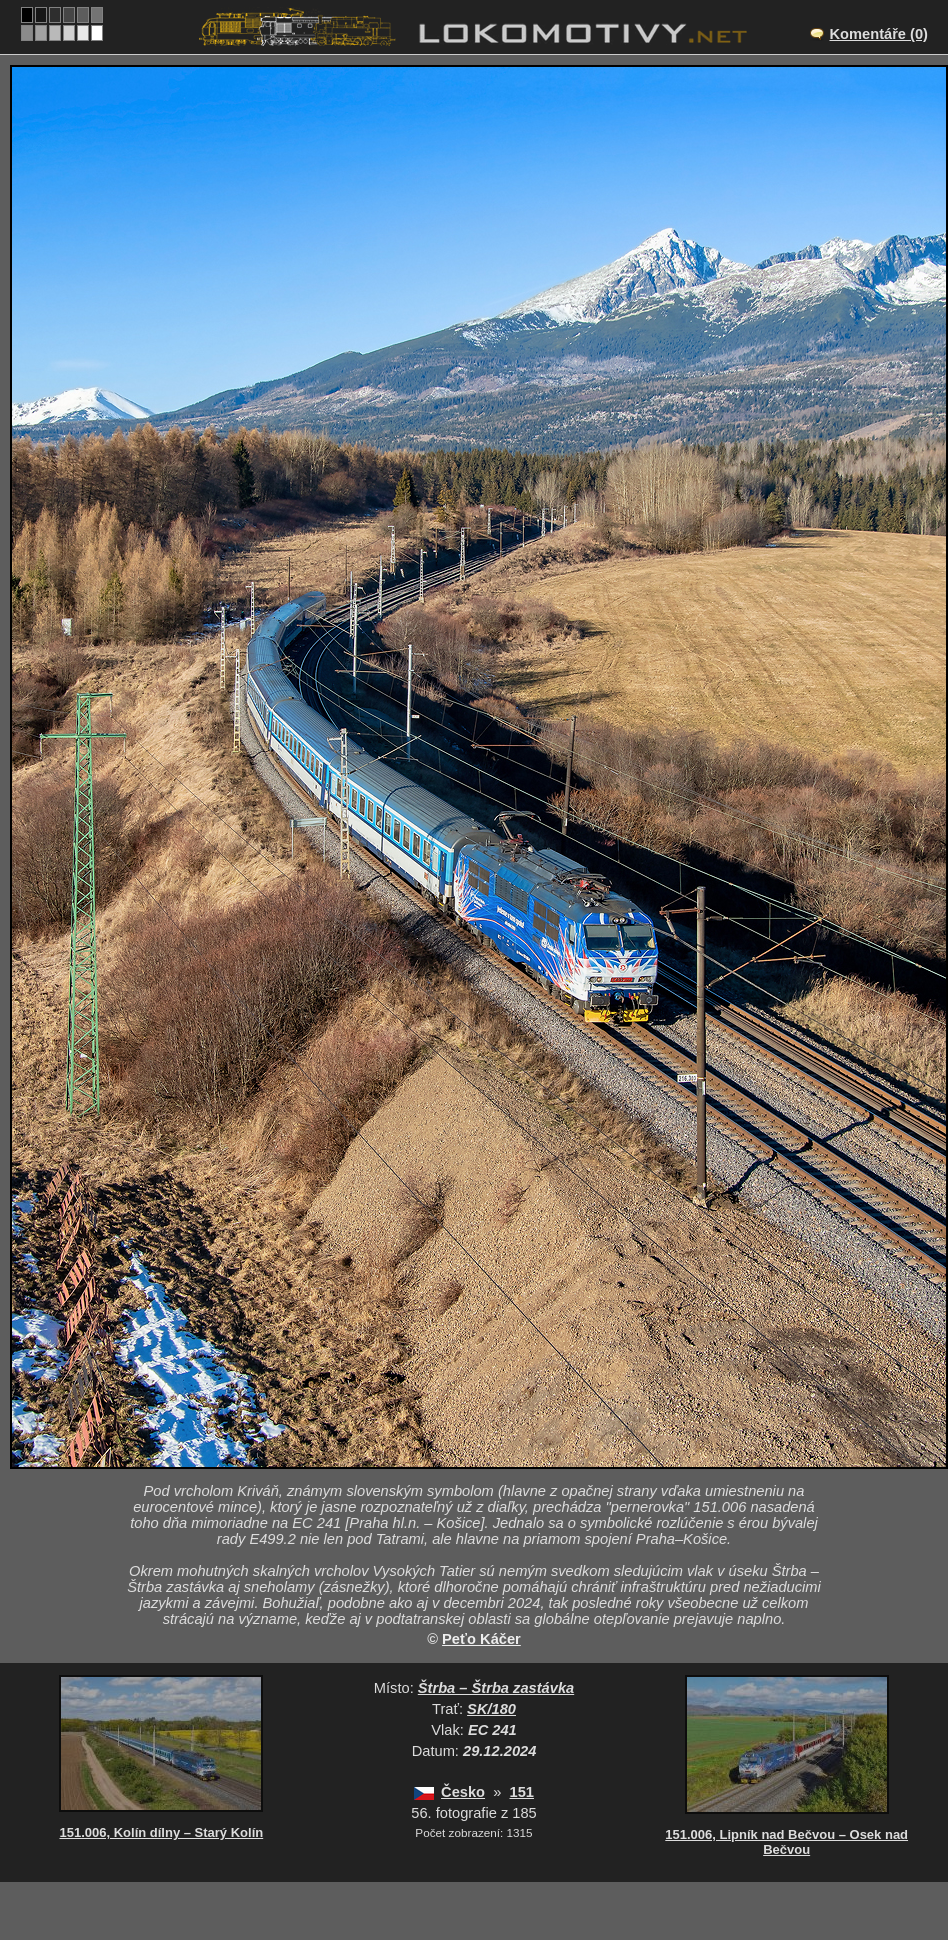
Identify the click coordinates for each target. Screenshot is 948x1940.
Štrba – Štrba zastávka (496, 1688)
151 (522, 1792)
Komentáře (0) (878, 34)
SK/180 (491, 1709)
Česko (463, 1792)
